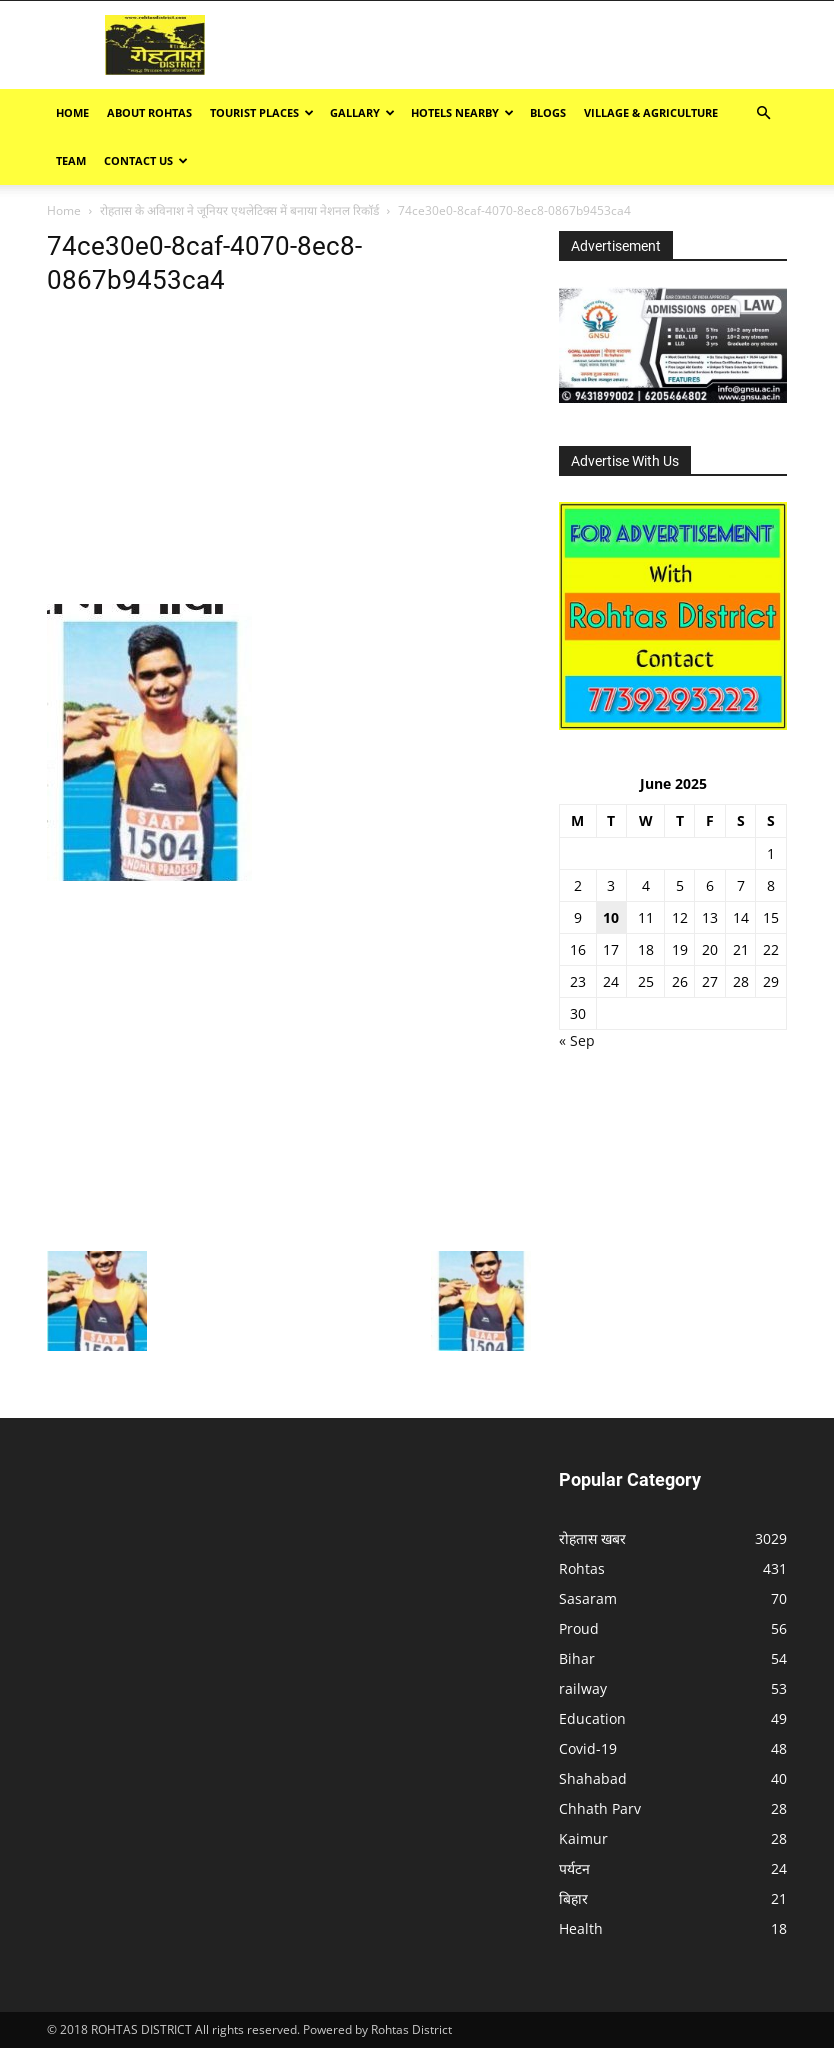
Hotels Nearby (462, 112)
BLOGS (548, 112)
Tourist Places (262, 112)
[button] (763, 113)
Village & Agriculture (651, 112)
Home (72, 112)
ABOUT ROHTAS (149, 112)
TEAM (71, 160)
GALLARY (362, 112)
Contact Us (146, 160)
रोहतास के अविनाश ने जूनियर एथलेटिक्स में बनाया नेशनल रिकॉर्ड (239, 210)
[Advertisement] (579, 45)
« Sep (577, 1040)
